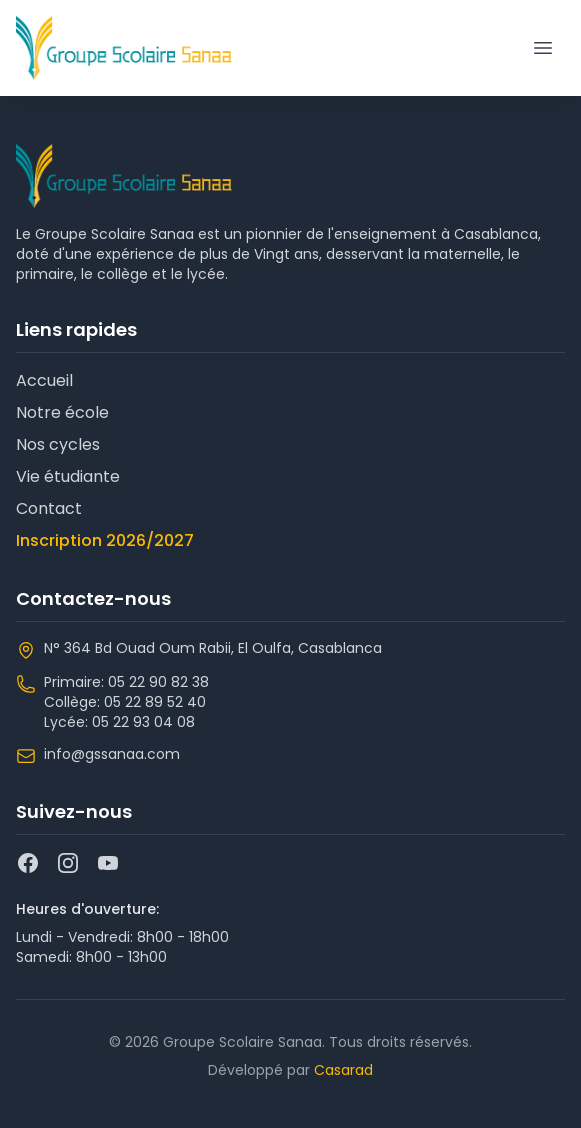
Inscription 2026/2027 (105, 540)
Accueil (44, 380)
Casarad (343, 1070)
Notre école (62, 412)
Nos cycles (58, 444)
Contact (49, 508)
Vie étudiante (68, 476)
